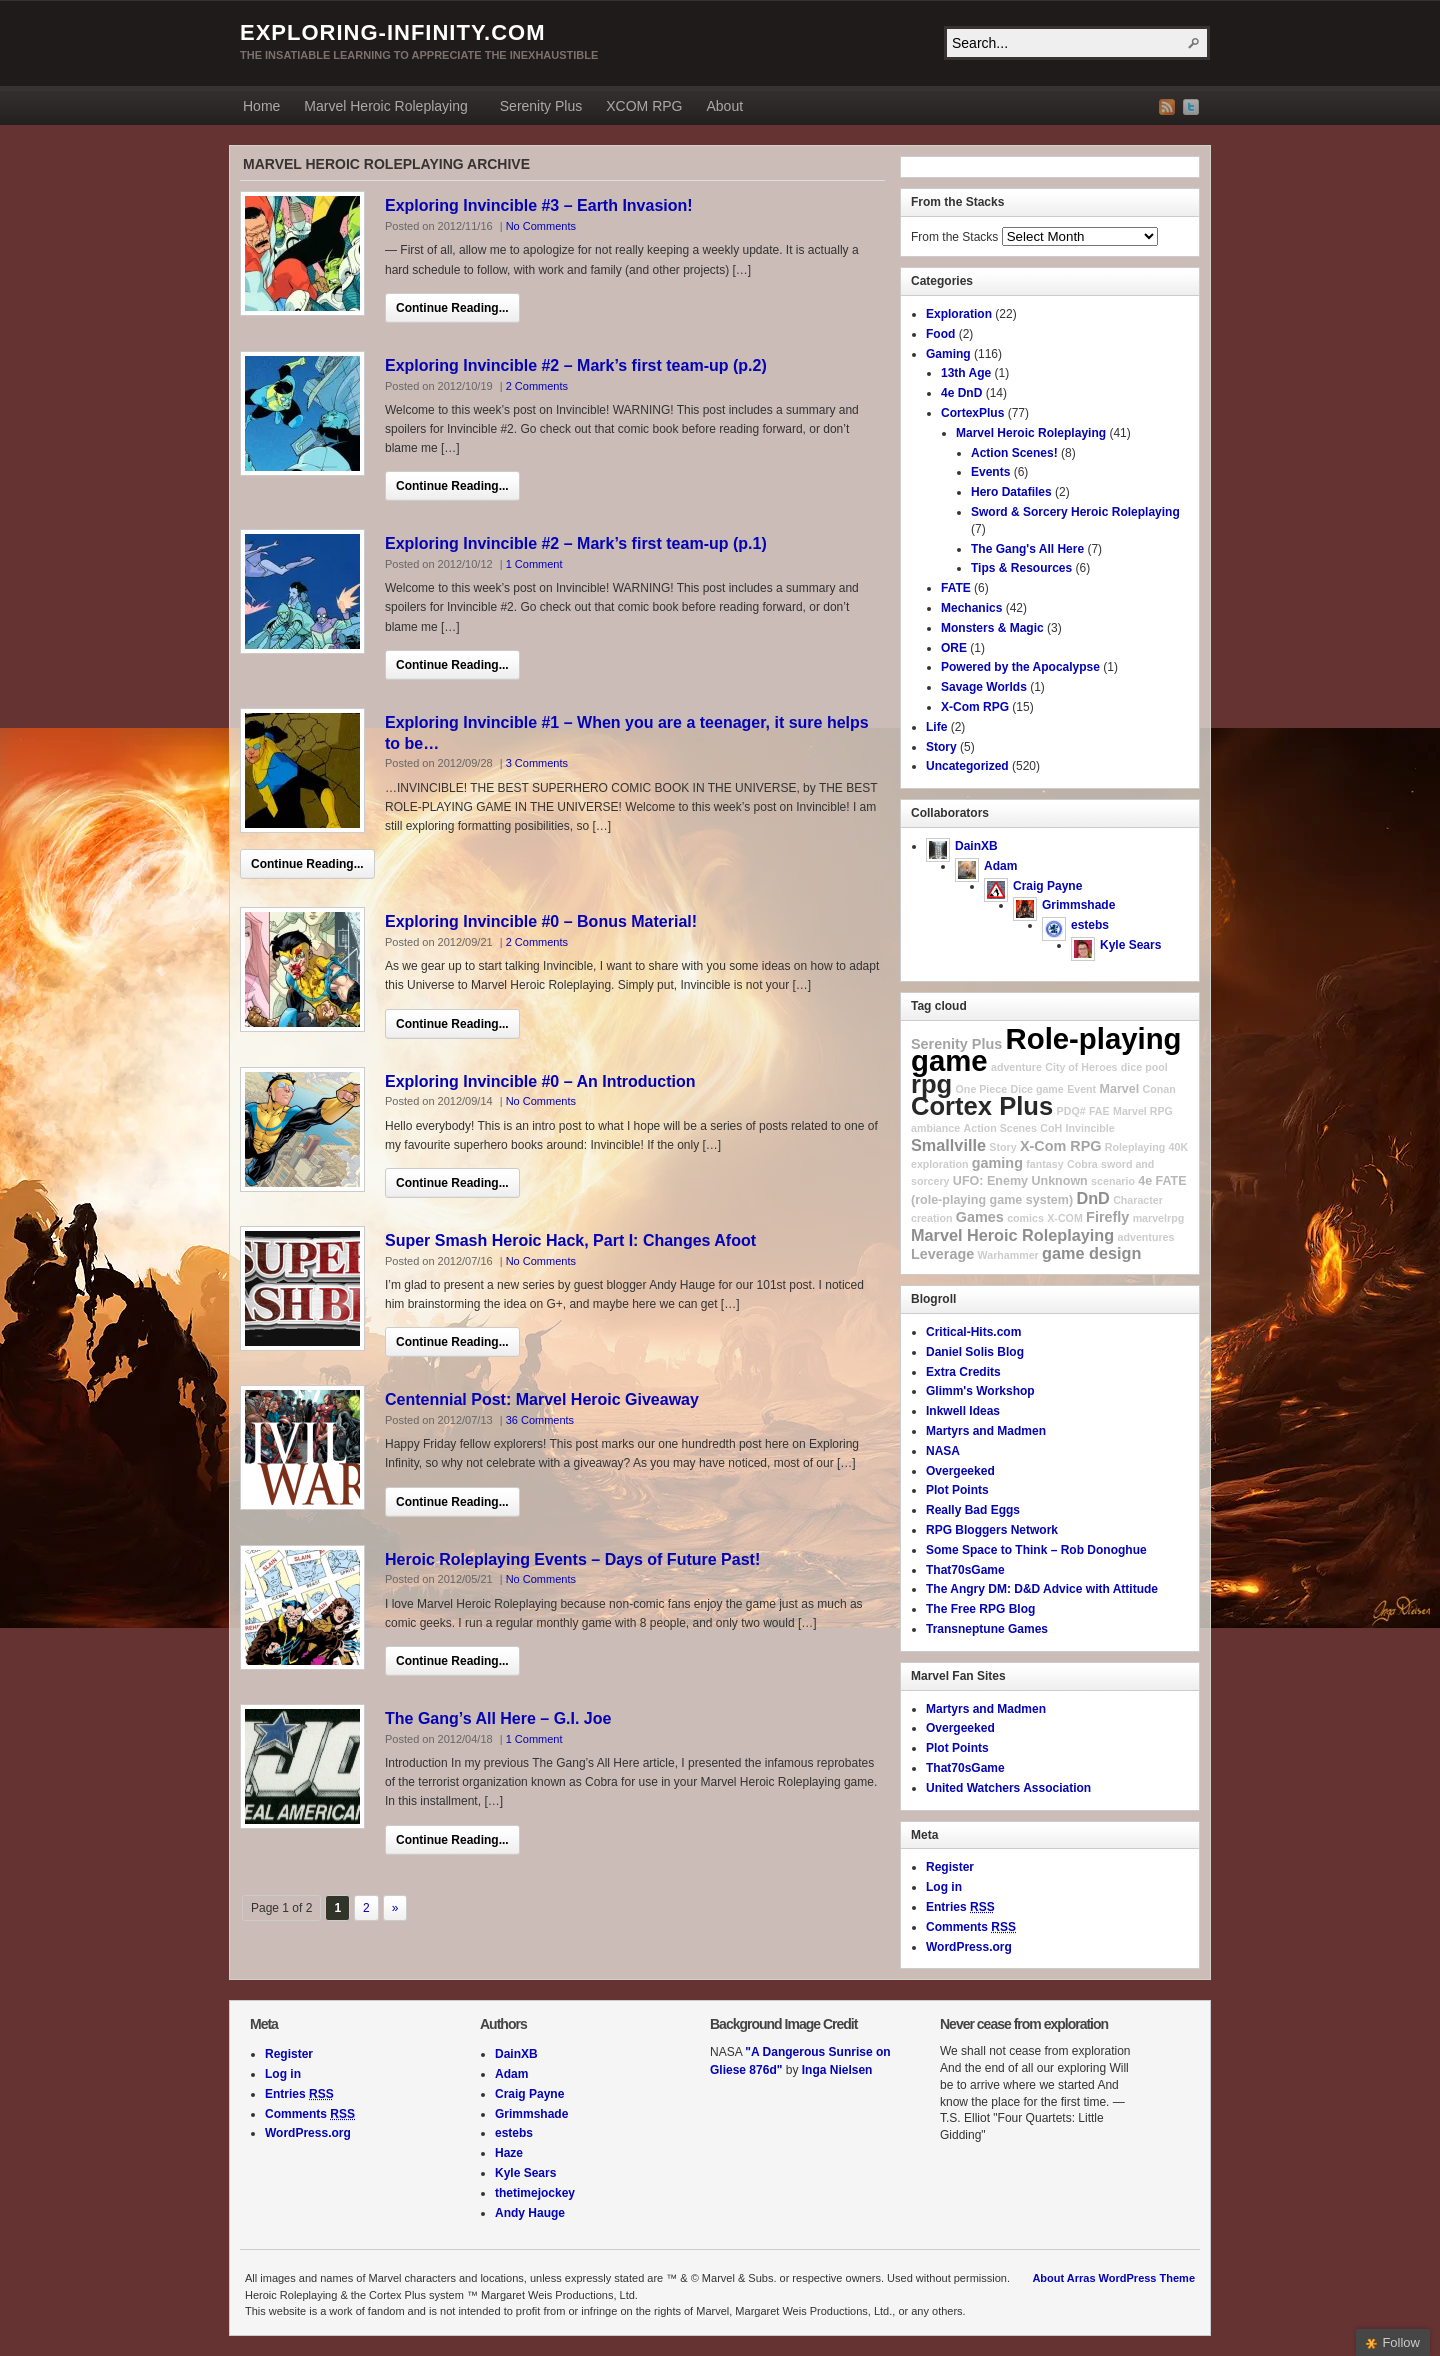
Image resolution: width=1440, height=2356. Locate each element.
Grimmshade (1078, 905)
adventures (1146, 1237)
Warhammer (1008, 1255)
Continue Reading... (452, 308)
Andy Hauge (530, 2213)
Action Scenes (1000, 1128)
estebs (1090, 925)
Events (990, 472)
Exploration (959, 314)
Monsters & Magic (992, 628)
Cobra (1082, 1164)
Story (941, 747)
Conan (1159, 1089)
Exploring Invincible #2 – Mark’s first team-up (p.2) (576, 365)
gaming (997, 1163)
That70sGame (965, 1570)
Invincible (1090, 1128)
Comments (971, 1927)
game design (1091, 1253)
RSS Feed (1167, 107)
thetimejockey (535, 2193)
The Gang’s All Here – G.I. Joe (498, 1718)
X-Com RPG (975, 707)
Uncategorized (967, 766)
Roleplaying (1135, 1147)
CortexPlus (972, 413)
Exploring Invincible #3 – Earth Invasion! (539, 205)
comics (1025, 1218)
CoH (1051, 1128)
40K (1179, 1147)
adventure (1016, 1067)
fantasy (1044, 1164)
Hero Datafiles (1011, 492)
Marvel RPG (1143, 1111)
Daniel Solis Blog (975, 1352)
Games (980, 1217)
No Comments (541, 226)
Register (950, 1867)
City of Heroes (1081, 1067)
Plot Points (957, 1490)
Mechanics (971, 608)
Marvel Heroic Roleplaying (385, 109)
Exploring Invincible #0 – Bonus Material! (541, 921)
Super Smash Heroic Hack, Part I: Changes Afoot (570, 1240)
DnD (1092, 1198)
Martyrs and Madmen (986, 1431)
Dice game (1036, 1089)
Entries (960, 1907)
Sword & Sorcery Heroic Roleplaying (1075, 512)
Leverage (942, 1254)
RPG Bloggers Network (992, 1530)
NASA (943, 1451)
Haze (509, 2153)
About (724, 106)
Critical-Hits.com (973, 1332)
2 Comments (537, 386)
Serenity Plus (541, 106)
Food (940, 334)
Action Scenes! (1014, 453)
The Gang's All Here (1027, 549)
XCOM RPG (644, 106)
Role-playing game (1046, 1050)
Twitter (1191, 107)
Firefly (1107, 1217)
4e (1145, 1181)
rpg (931, 1084)
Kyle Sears (1130, 945)
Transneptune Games (987, 1629)
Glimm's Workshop (980, 1391)
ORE (954, 648)
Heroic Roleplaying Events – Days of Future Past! (572, 1559)
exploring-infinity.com (393, 32)
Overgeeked (960, 1471)
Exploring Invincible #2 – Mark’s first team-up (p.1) (576, 543)
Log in (944, 1887)
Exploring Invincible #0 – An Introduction (540, 1081)
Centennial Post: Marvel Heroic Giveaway (542, 1399)
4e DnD (961, 393)
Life (936, 727)
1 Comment (534, 564)
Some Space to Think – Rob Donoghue (1036, 1550)
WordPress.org (969, 1947)
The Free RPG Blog (980, 1609)
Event (1081, 1089)
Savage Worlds (984, 687)
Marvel (1120, 1089)
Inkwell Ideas (963, 1411)
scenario (1113, 1181)
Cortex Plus (982, 1106)
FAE (1099, 1111)
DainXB (976, 846)
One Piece (982, 1089)
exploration (939, 1164)
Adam (1000, 866)
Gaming (948, 354)
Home (261, 106)
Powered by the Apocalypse (1020, 667)
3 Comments (537, 763)
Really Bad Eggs (973, 1510)
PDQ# (1071, 1111)
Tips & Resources (1021, 568)
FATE (956, 588)
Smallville (948, 1145)
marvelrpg (1159, 1218)
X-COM (1065, 1218)
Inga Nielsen (837, 2070)
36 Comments (540, 1420)
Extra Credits (963, 1372)
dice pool (1144, 1067)
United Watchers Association (1008, 1788)
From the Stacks (954, 237)
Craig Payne (1047, 886)
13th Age (966, 373)
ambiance (935, 1128)
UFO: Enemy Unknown (1020, 1181)
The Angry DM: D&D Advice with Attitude (1042, 1589)
